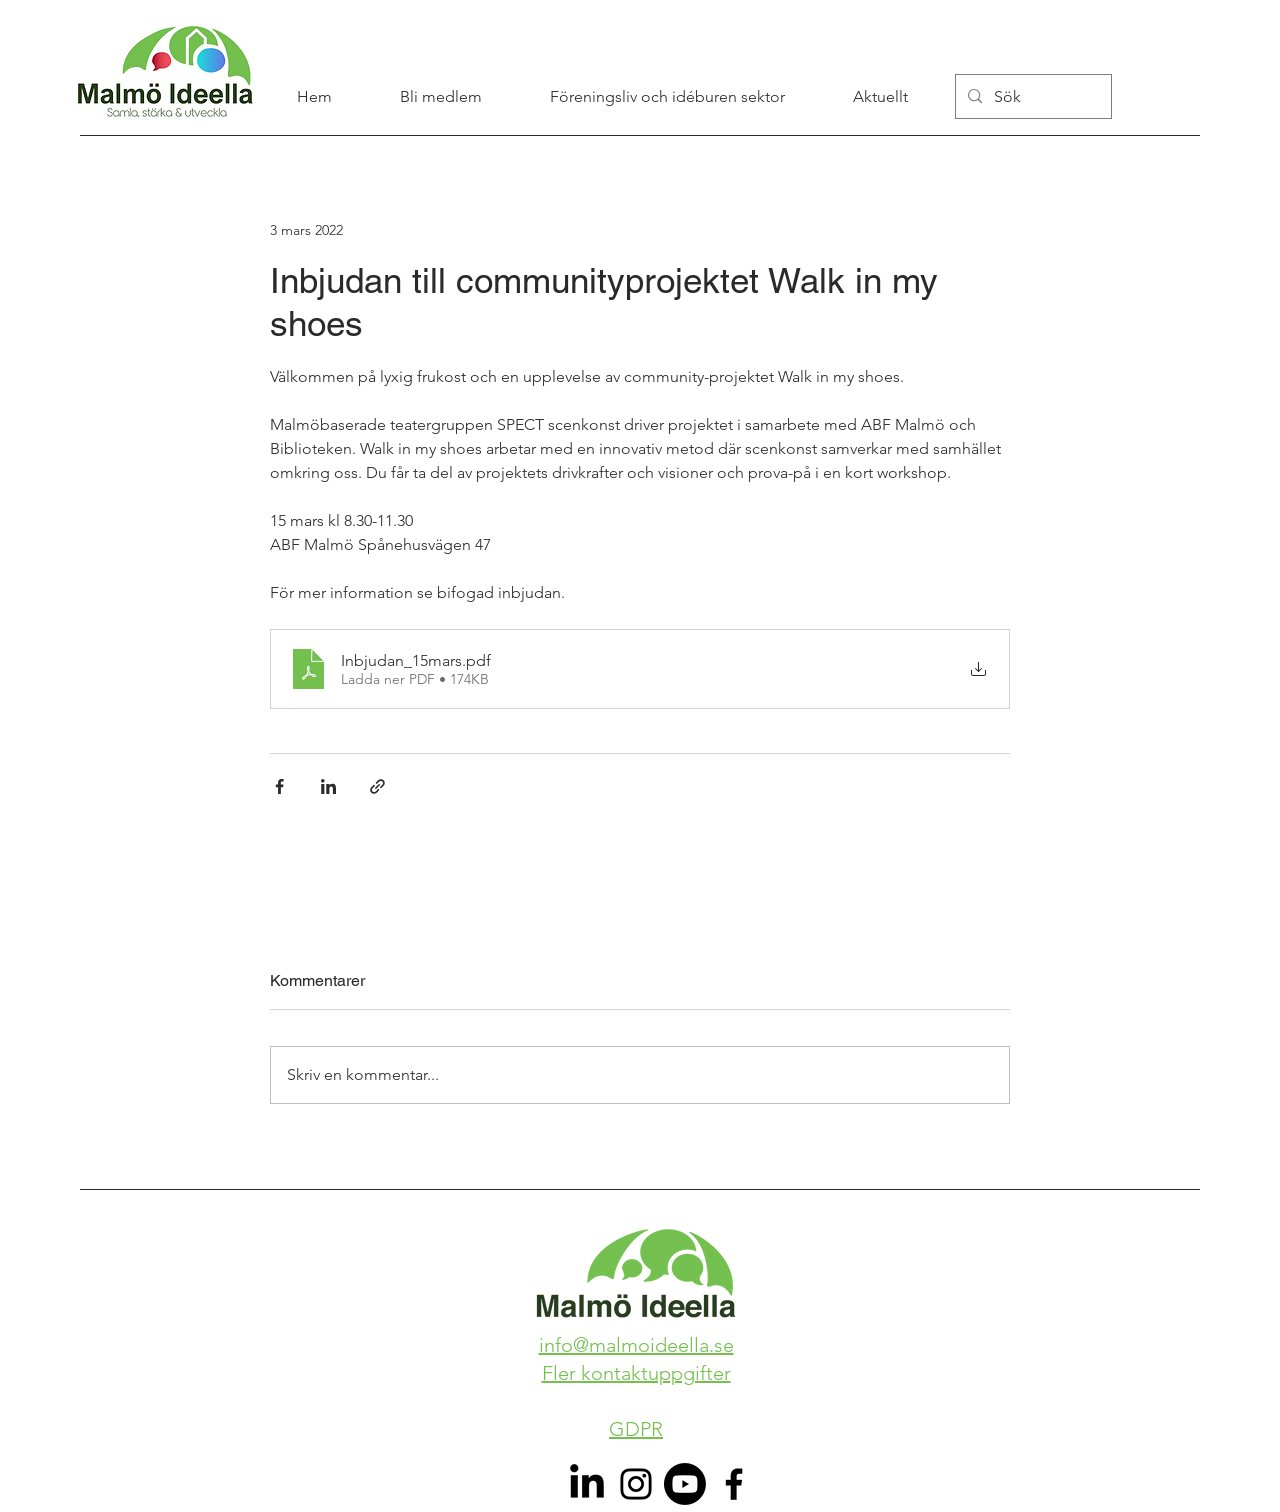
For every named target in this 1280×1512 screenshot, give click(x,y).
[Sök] (1031, 96)
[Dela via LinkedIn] (328, 786)
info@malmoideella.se (636, 1345)
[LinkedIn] (587, 1484)
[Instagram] (636, 1484)
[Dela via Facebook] (279, 786)
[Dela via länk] (377, 786)
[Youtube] (685, 1484)
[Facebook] (734, 1484)
